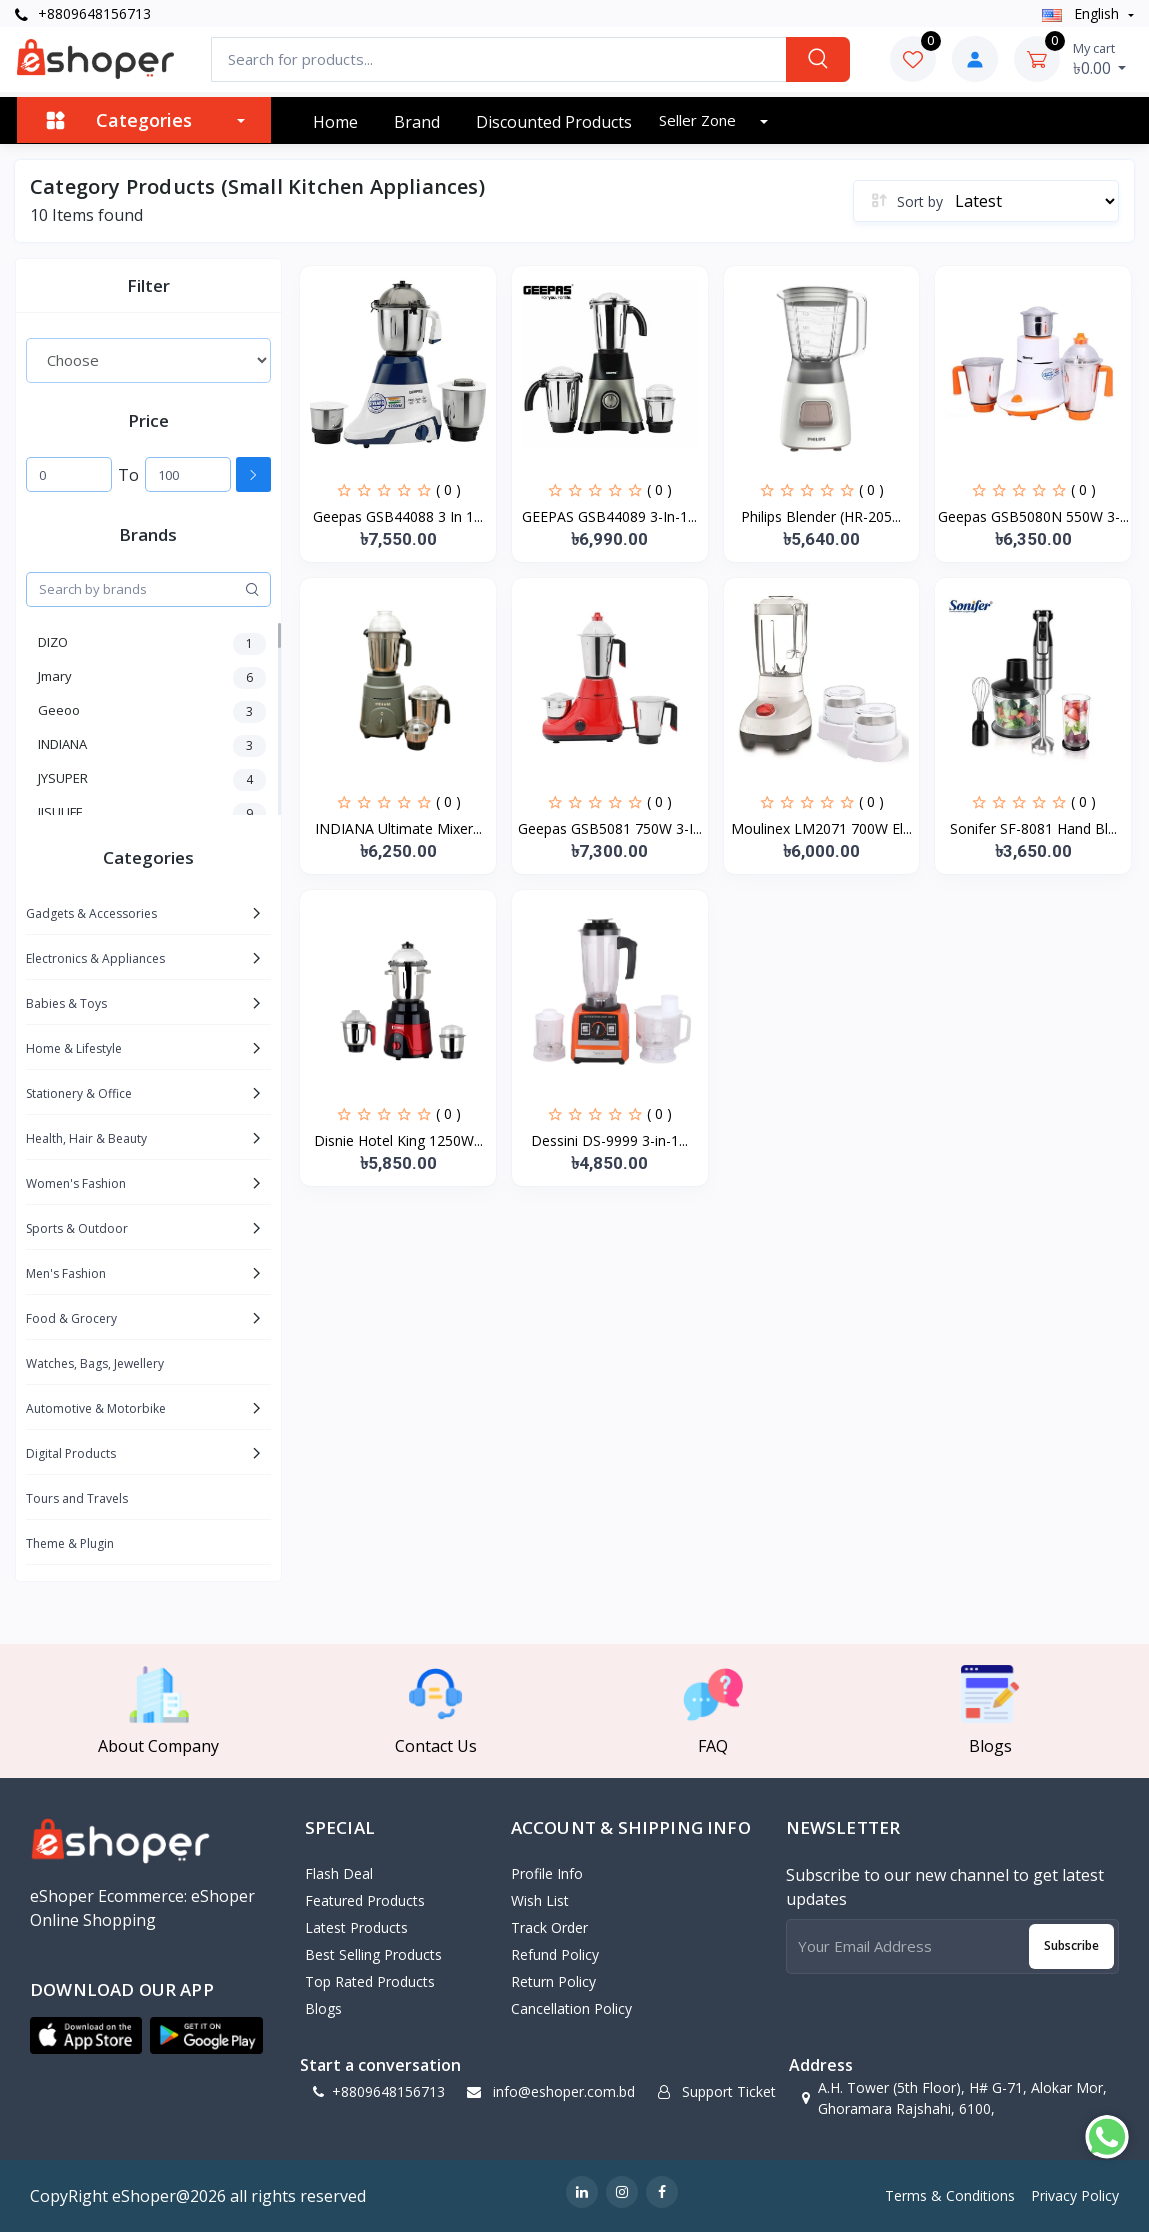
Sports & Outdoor (77, 1228)
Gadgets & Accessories (91, 913)
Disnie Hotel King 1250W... (398, 1140)
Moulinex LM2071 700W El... (821, 828)
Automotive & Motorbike (96, 1408)
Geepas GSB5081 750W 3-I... (610, 828)
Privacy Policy (1075, 2195)
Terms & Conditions (950, 2195)
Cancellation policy (571, 2008)
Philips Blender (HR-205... (821, 516)
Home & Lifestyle (74, 1048)
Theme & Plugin (70, 1543)
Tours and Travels (77, 1498)
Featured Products (365, 1900)
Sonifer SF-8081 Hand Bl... (1033, 828)
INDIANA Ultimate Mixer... (398, 828)
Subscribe (1071, 1945)
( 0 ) (448, 489)
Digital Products (71, 1453)
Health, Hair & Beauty (86, 1138)
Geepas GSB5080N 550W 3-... (1033, 516)
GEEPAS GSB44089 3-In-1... (609, 516)
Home (335, 122)
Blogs (323, 2008)
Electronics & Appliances (95, 958)
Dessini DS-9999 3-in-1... (609, 1140)
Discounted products (554, 122)
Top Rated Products (370, 1981)
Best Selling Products (373, 1954)
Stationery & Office (79, 1093)
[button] (86, 2036)
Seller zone (699, 120)
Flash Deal (339, 1873)
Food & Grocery (71, 1318)
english (1082, 13)
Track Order (549, 1927)
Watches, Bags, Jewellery (95, 1363)
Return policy (553, 1981)
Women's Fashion (76, 1183)
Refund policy (555, 1954)
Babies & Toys (66, 1003)
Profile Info (547, 1873)
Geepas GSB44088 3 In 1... (398, 516)
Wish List (540, 1900)
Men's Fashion (66, 1273)
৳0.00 (1100, 59)
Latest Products (356, 1927)
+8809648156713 (83, 13)
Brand (417, 122)
